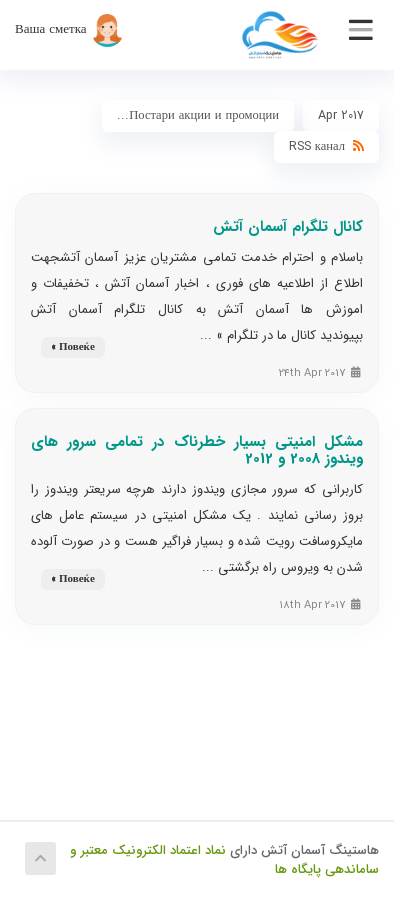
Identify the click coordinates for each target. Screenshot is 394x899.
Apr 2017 (341, 116)
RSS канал (326, 147)
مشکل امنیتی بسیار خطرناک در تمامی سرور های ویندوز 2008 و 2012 (197, 450)
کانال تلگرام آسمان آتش (288, 227)
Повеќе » (73, 347)
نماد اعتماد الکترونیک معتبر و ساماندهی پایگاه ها (224, 860)
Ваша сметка (69, 29)
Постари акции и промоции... (198, 116)
